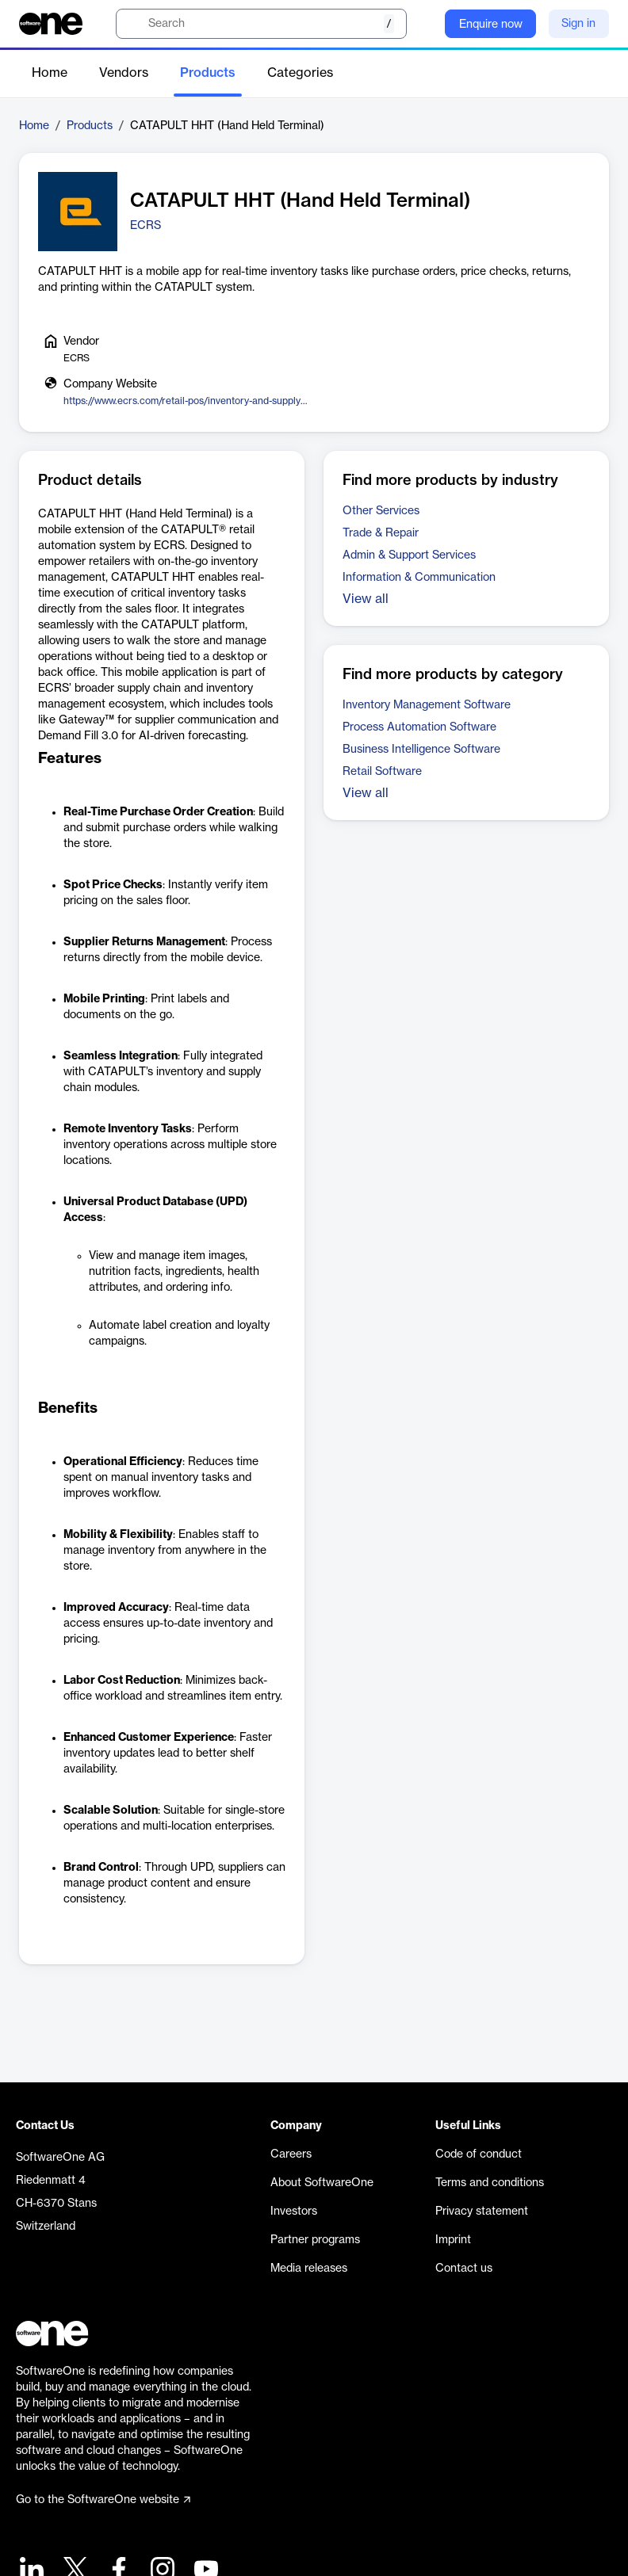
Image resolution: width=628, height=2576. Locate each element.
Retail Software (382, 771)
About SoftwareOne (321, 2183)
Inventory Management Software (427, 705)
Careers (291, 2154)
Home (49, 73)
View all (366, 599)
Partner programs (315, 2240)
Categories (300, 73)
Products (208, 73)
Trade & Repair (381, 533)
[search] (261, 24)
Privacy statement (481, 2211)
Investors (293, 2211)
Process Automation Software (419, 727)
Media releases (308, 2268)
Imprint (453, 2240)
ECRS (145, 225)
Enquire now (491, 24)
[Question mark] (422, 24)
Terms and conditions (489, 2183)
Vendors (123, 73)
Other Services (381, 511)
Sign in (578, 23)
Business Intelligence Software (421, 749)
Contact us (463, 2268)
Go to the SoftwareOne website (103, 2499)
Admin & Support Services (409, 555)
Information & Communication (419, 577)
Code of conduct (478, 2154)
